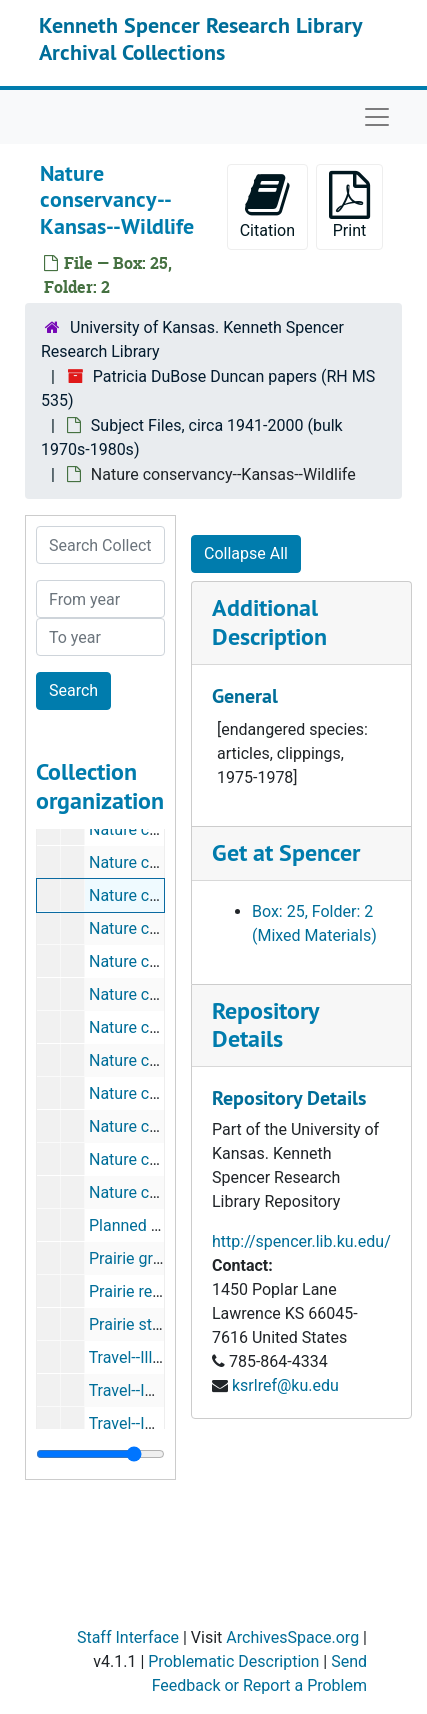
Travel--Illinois (138, 1357)
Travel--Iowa (132, 1423)
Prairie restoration (152, 1291)
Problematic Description (233, 1661)
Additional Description (269, 622)
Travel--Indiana (141, 1390)
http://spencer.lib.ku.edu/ (301, 1241)
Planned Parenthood (161, 1225)
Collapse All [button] (246, 553)
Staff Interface (128, 1637)
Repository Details (265, 1025)
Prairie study (133, 1324)
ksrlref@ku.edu (285, 1385)
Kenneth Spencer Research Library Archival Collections (200, 38)
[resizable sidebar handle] (100, 1454)
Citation (267, 205)
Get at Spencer (286, 852)
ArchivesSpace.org (292, 1637)
